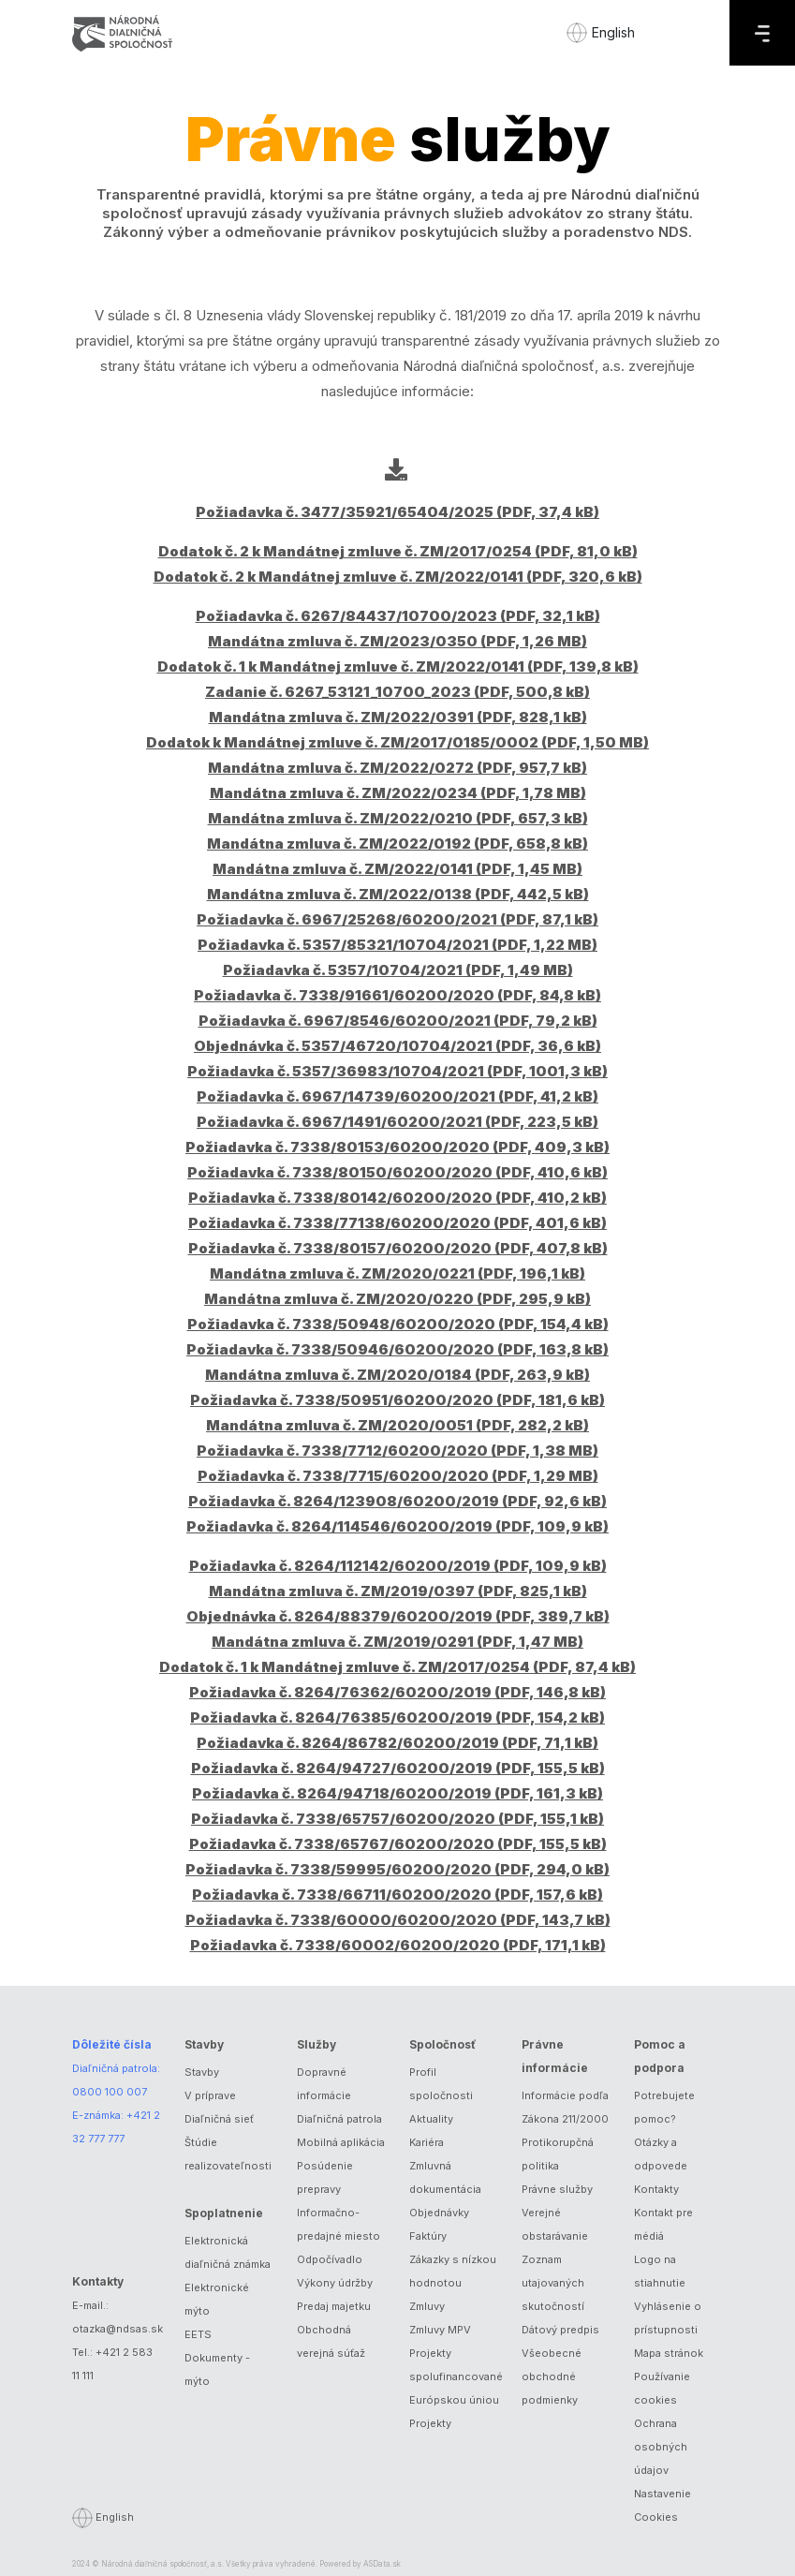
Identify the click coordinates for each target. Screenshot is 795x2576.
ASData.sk (382, 2564)
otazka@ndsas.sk (117, 2328)
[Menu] (762, 32)
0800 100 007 (109, 2091)
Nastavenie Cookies (662, 2505)
